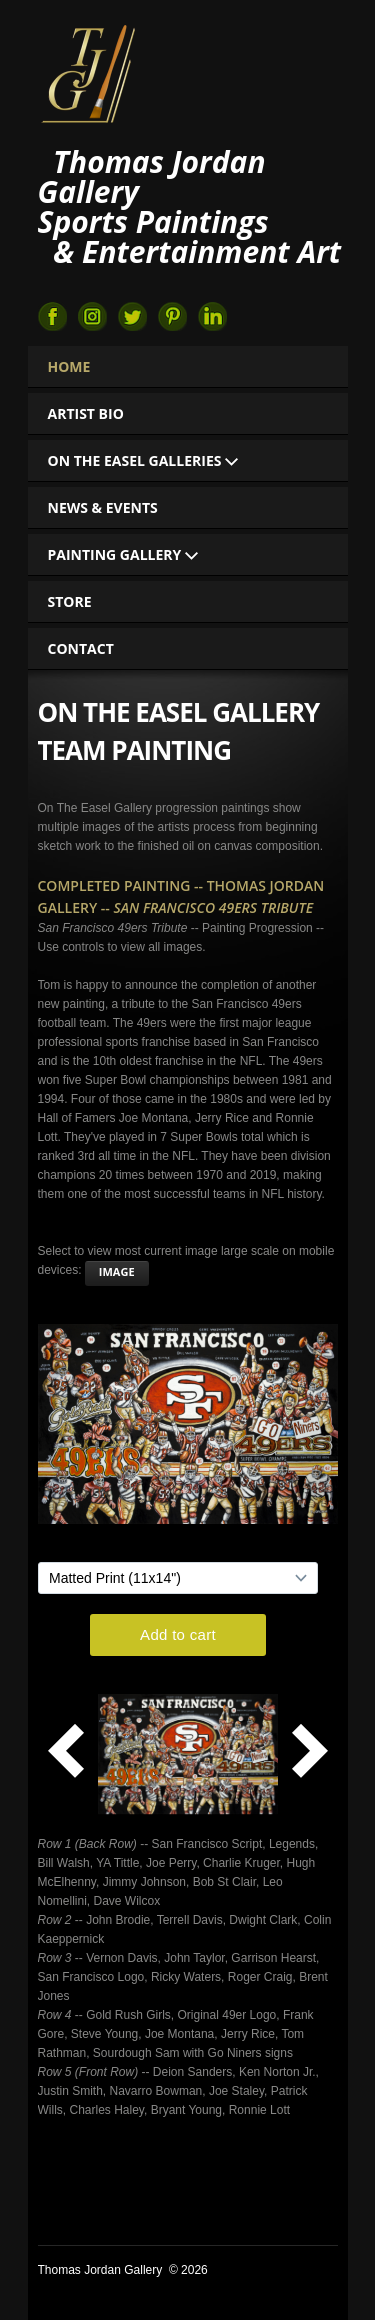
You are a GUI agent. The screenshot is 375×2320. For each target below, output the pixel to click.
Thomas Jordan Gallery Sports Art (87, 72)
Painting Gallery (123, 554)
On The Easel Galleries (143, 460)
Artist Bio (86, 413)
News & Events (103, 507)
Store (70, 601)
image (117, 1271)
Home (69, 366)
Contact (81, 648)
